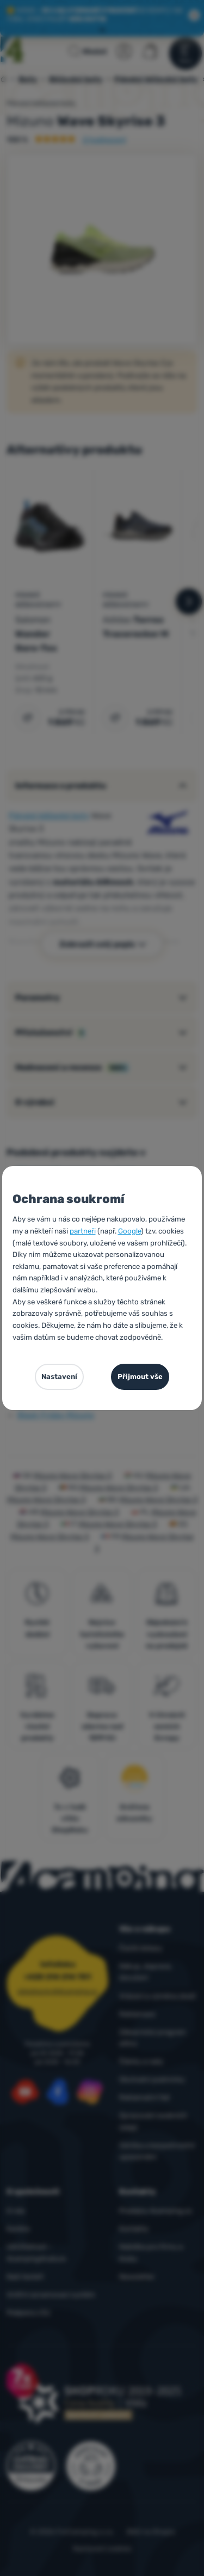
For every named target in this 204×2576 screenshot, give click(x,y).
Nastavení (59, 1376)
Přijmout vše (140, 1376)
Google (129, 1231)
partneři (83, 1231)
